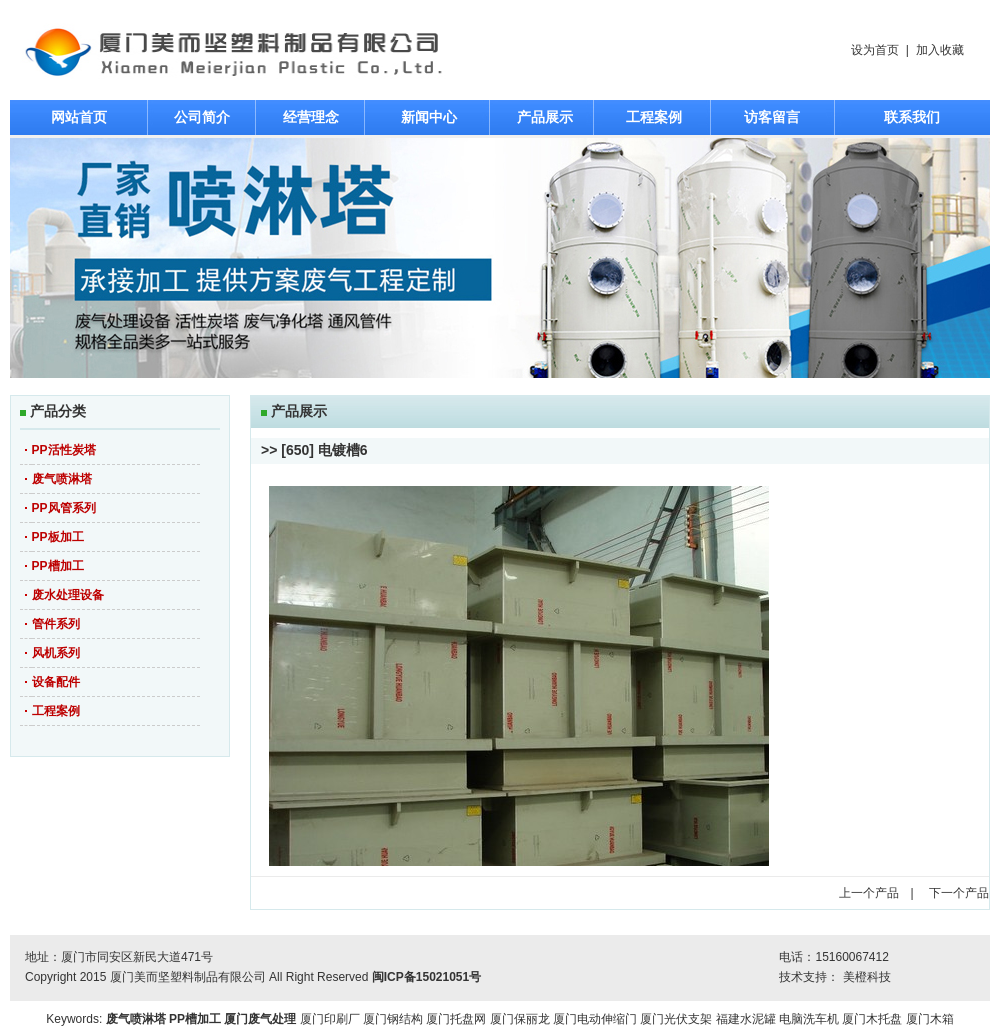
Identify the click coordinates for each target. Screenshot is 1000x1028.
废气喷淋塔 (62, 479)
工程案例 (654, 117)
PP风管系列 (64, 508)
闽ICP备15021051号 (426, 977)
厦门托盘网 (456, 1019)
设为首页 (875, 50)
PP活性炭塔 (64, 450)
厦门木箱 (930, 1019)
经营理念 (311, 117)
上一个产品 (869, 893)
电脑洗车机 (809, 1019)
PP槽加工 (58, 566)
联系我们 (912, 117)
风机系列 (56, 653)
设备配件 (56, 682)
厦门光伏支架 (676, 1019)
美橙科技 (867, 977)
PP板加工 (58, 537)
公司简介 (202, 117)
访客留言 (772, 117)
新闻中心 (429, 117)
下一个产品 (959, 893)
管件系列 (56, 624)
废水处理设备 (68, 595)
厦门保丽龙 (520, 1019)
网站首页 (79, 117)
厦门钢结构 (393, 1019)
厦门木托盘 (872, 1019)
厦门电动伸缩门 (595, 1019)
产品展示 (545, 117)
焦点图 (500, 258)
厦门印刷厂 (330, 1019)
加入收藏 (940, 50)
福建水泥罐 (746, 1019)
